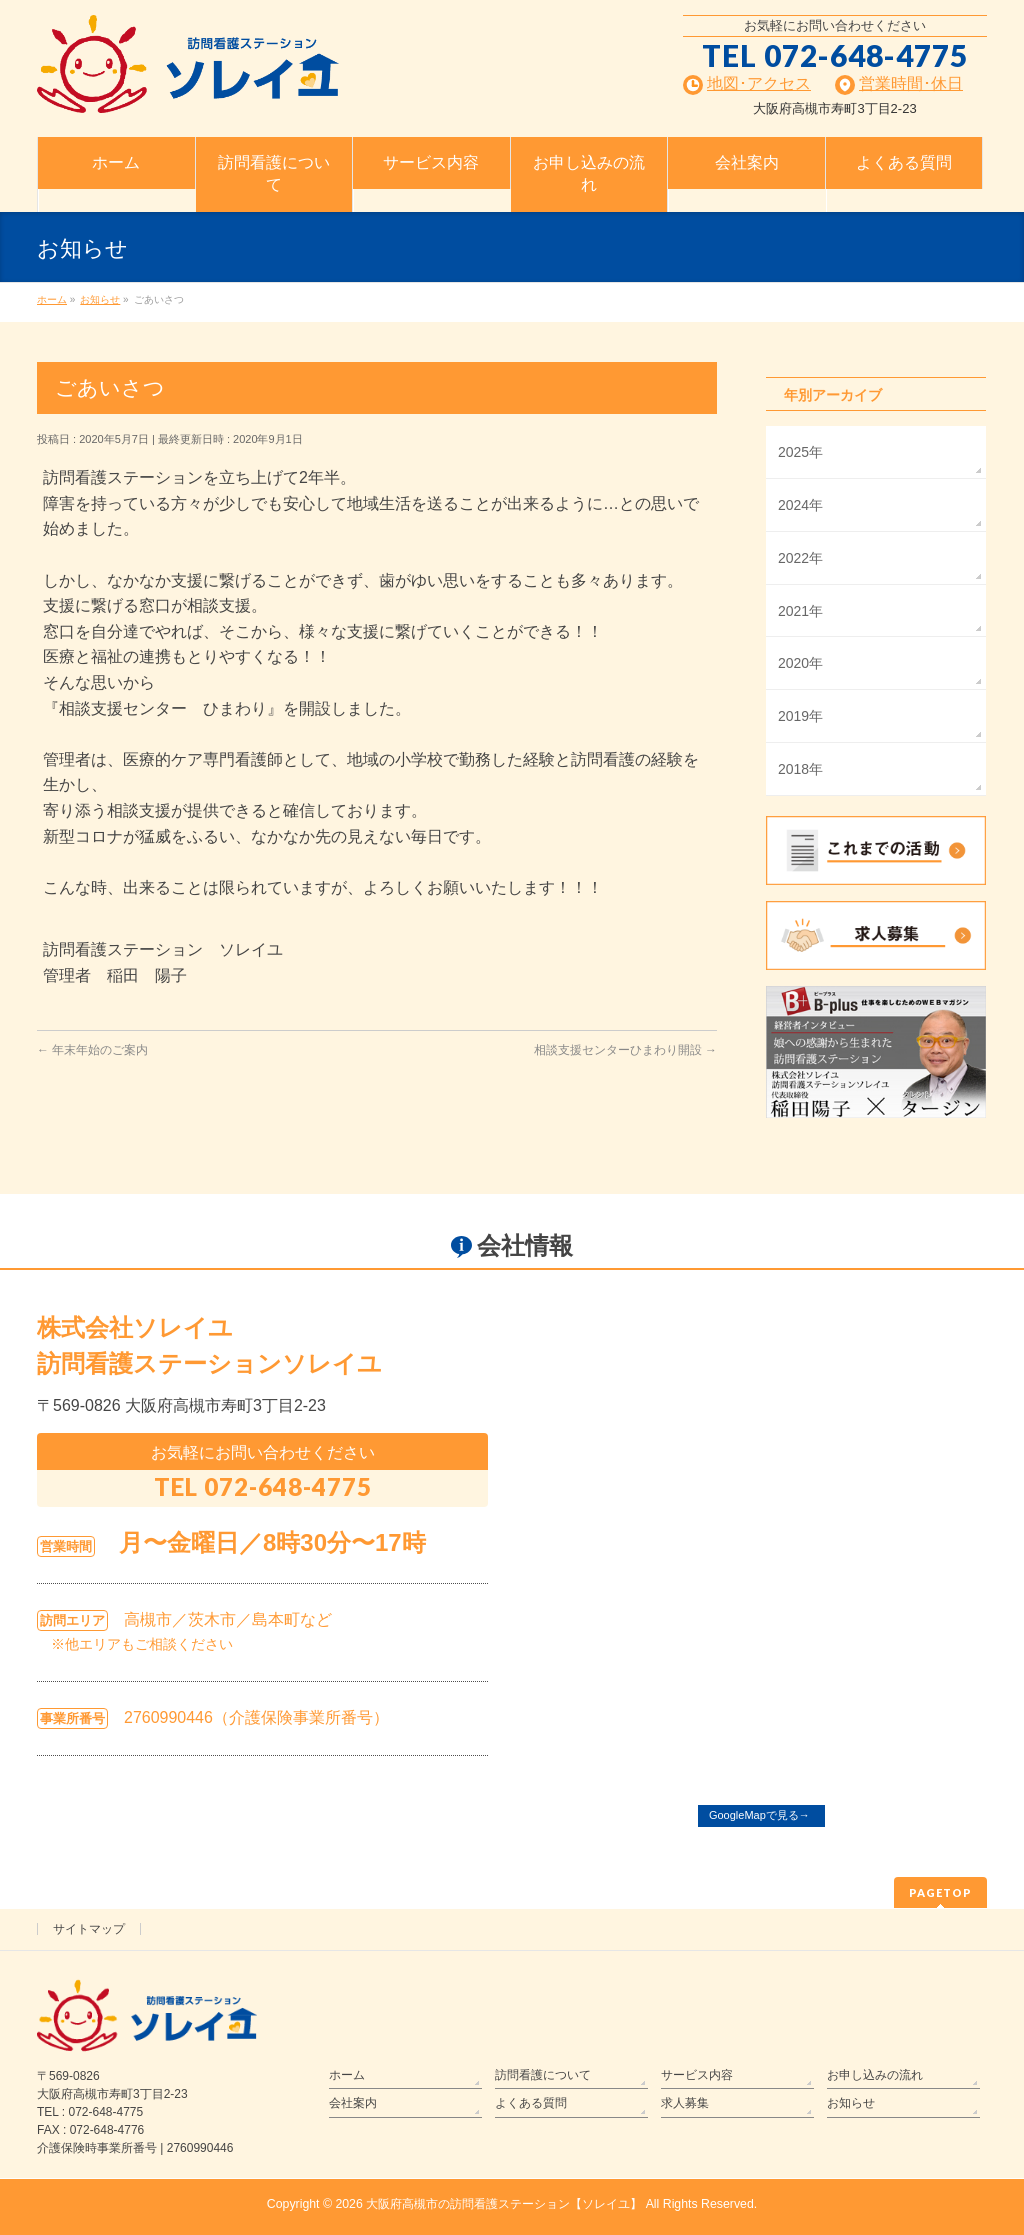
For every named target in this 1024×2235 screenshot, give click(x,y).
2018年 (800, 769)
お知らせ (851, 2103)
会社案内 (353, 2103)
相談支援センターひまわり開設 (625, 1050)
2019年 (800, 716)
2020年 (800, 663)
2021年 (800, 611)
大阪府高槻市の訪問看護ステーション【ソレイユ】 (504, 2204)
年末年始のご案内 (92, 1050)
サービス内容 (697, 2075)
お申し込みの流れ (875, 2075)
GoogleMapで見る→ (759, 1815)
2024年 (800, 505)
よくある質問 (531, 2103)
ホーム (347, 2075)
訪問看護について (543, 2075)
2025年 (800, 452)
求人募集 (685, 2103)
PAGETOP (940, 1892)
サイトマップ (89, 1929)
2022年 (800, 558)
